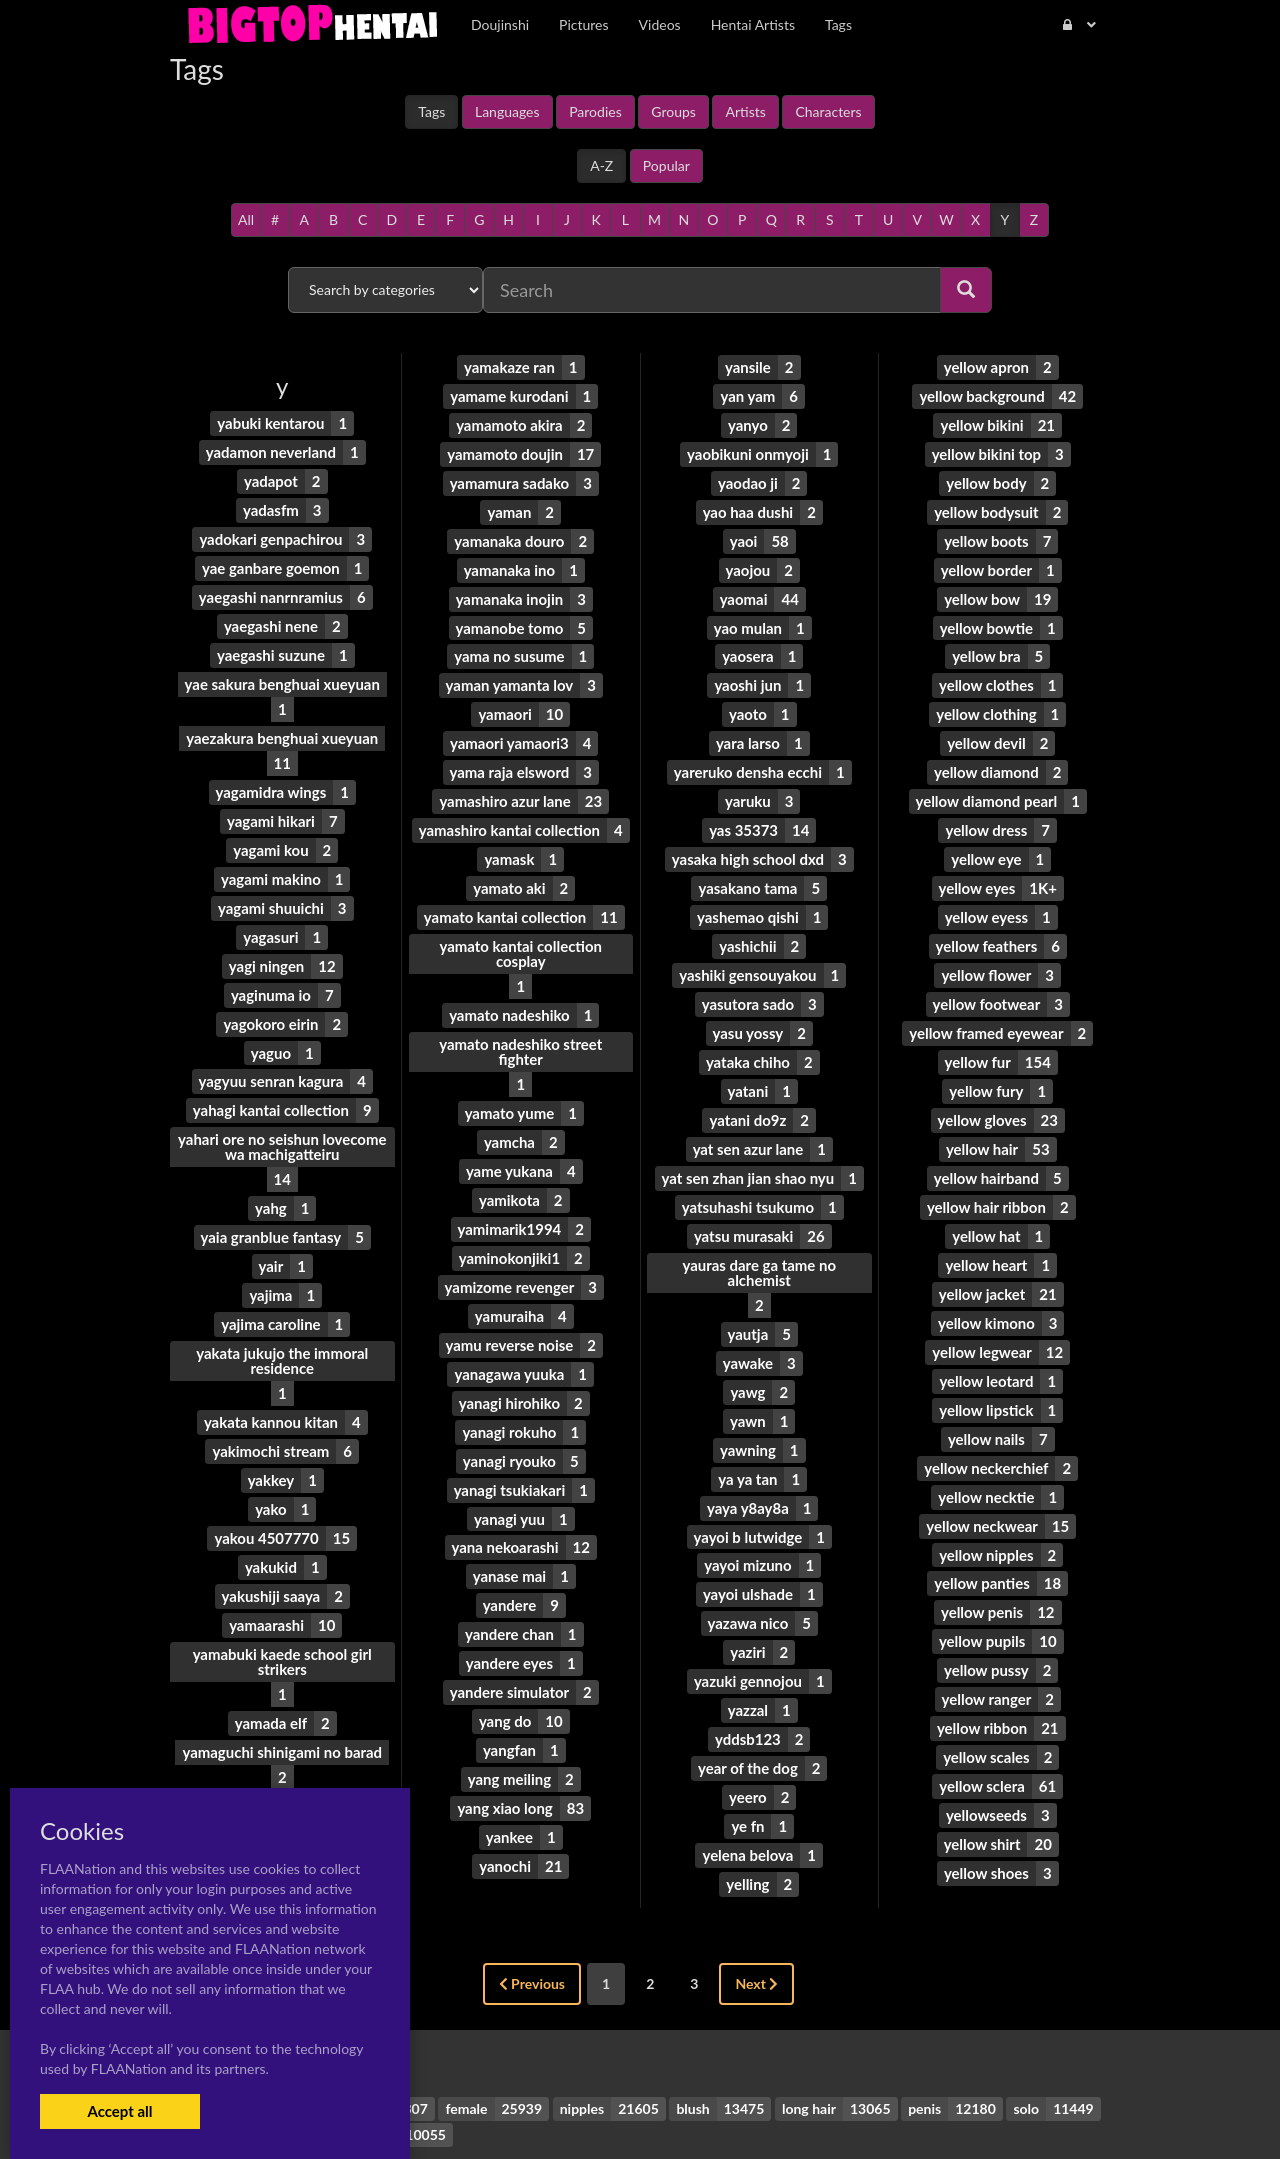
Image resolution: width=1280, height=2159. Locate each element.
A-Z (601, 165)
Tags (431, 111)
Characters (828, 111)
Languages (507, 111)
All (246, 219)
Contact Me (768, 2108)
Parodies (595, 111)
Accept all (119, 2111)
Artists (745, 111)
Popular (666, 165)
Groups (673, 111)
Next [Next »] (756, 1904)
